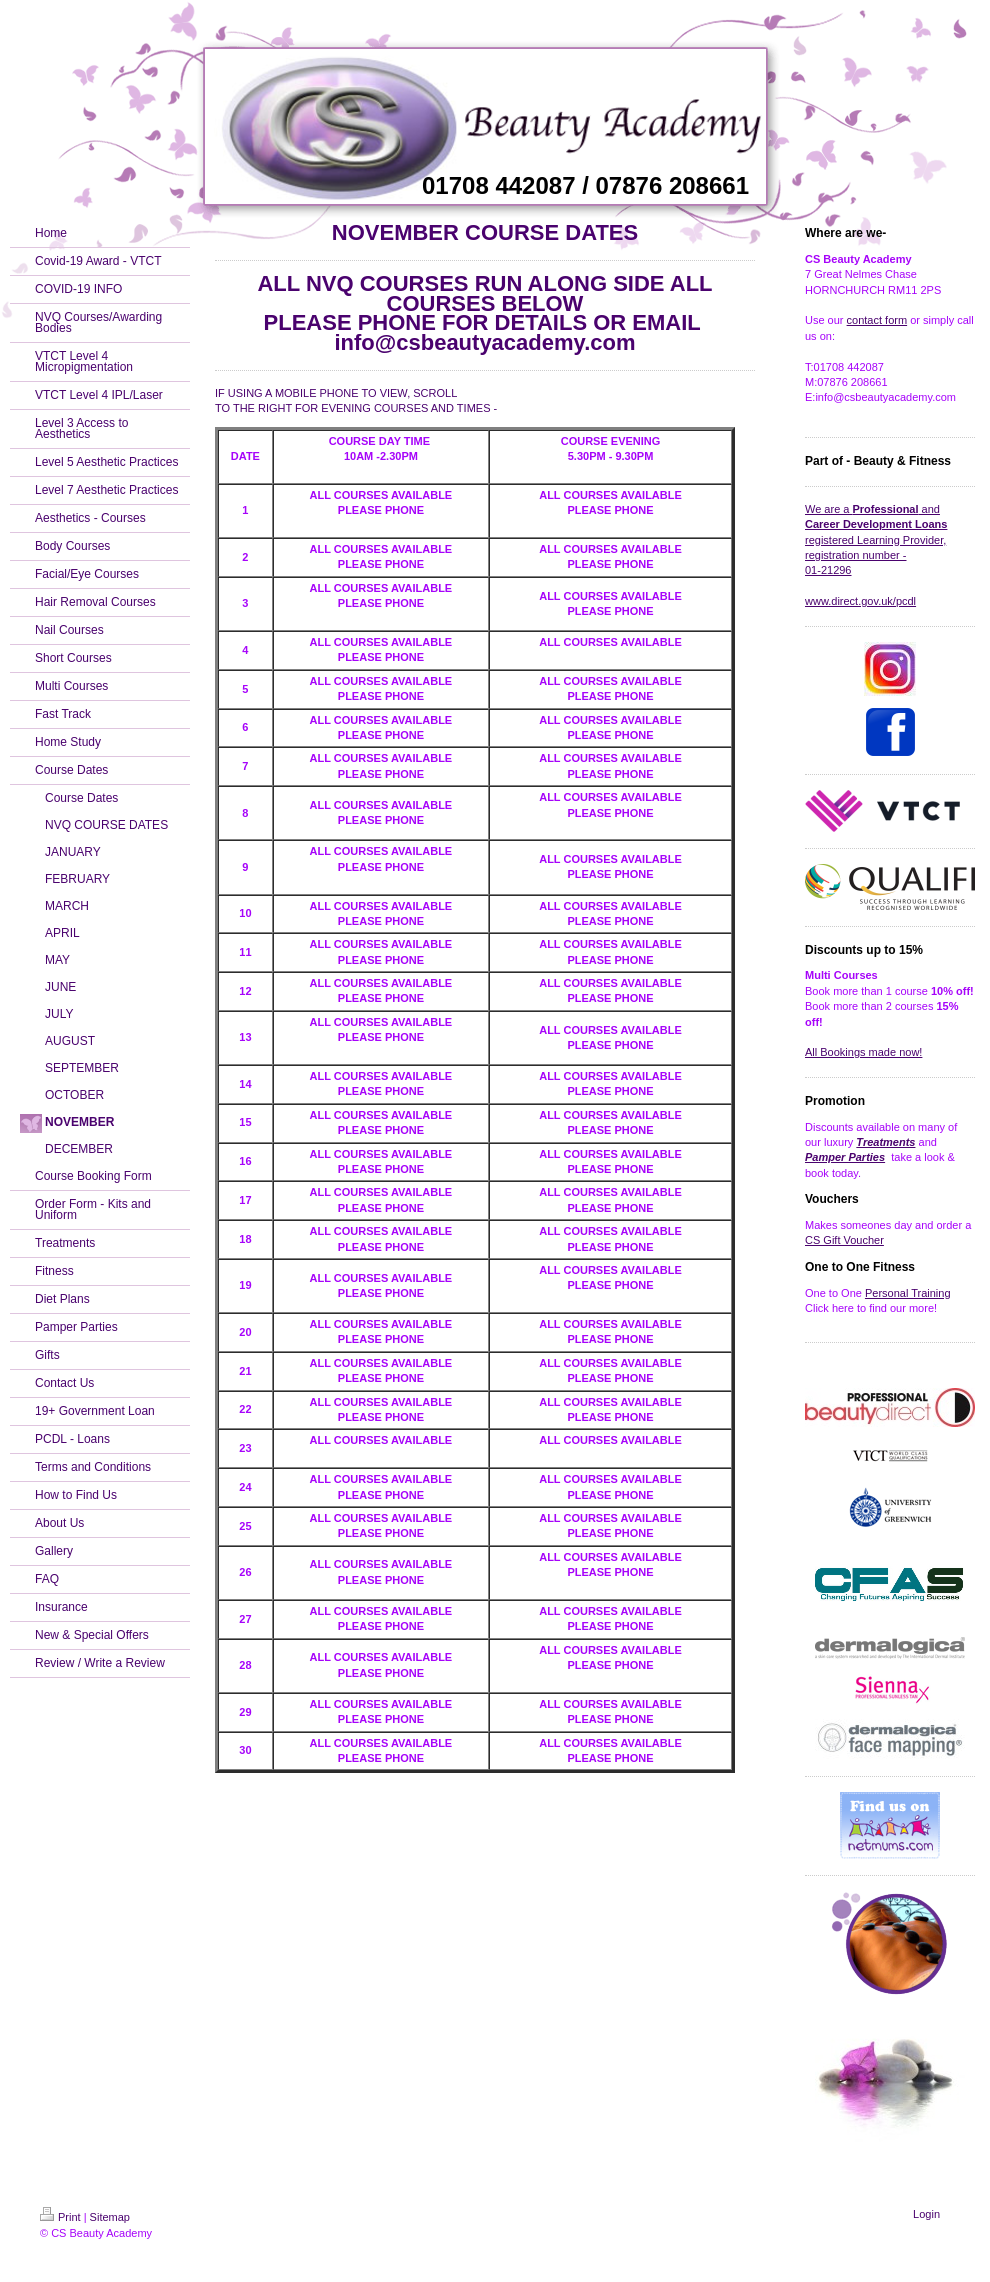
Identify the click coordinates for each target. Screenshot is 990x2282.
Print (60, 2217)
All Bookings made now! (863, 1052)
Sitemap (110, 2217)
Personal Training (908, 1293)
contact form (877, 320)
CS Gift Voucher (844, 1240)
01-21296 (828, 570)
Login (926, 2214)
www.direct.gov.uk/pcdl (860, 601)
